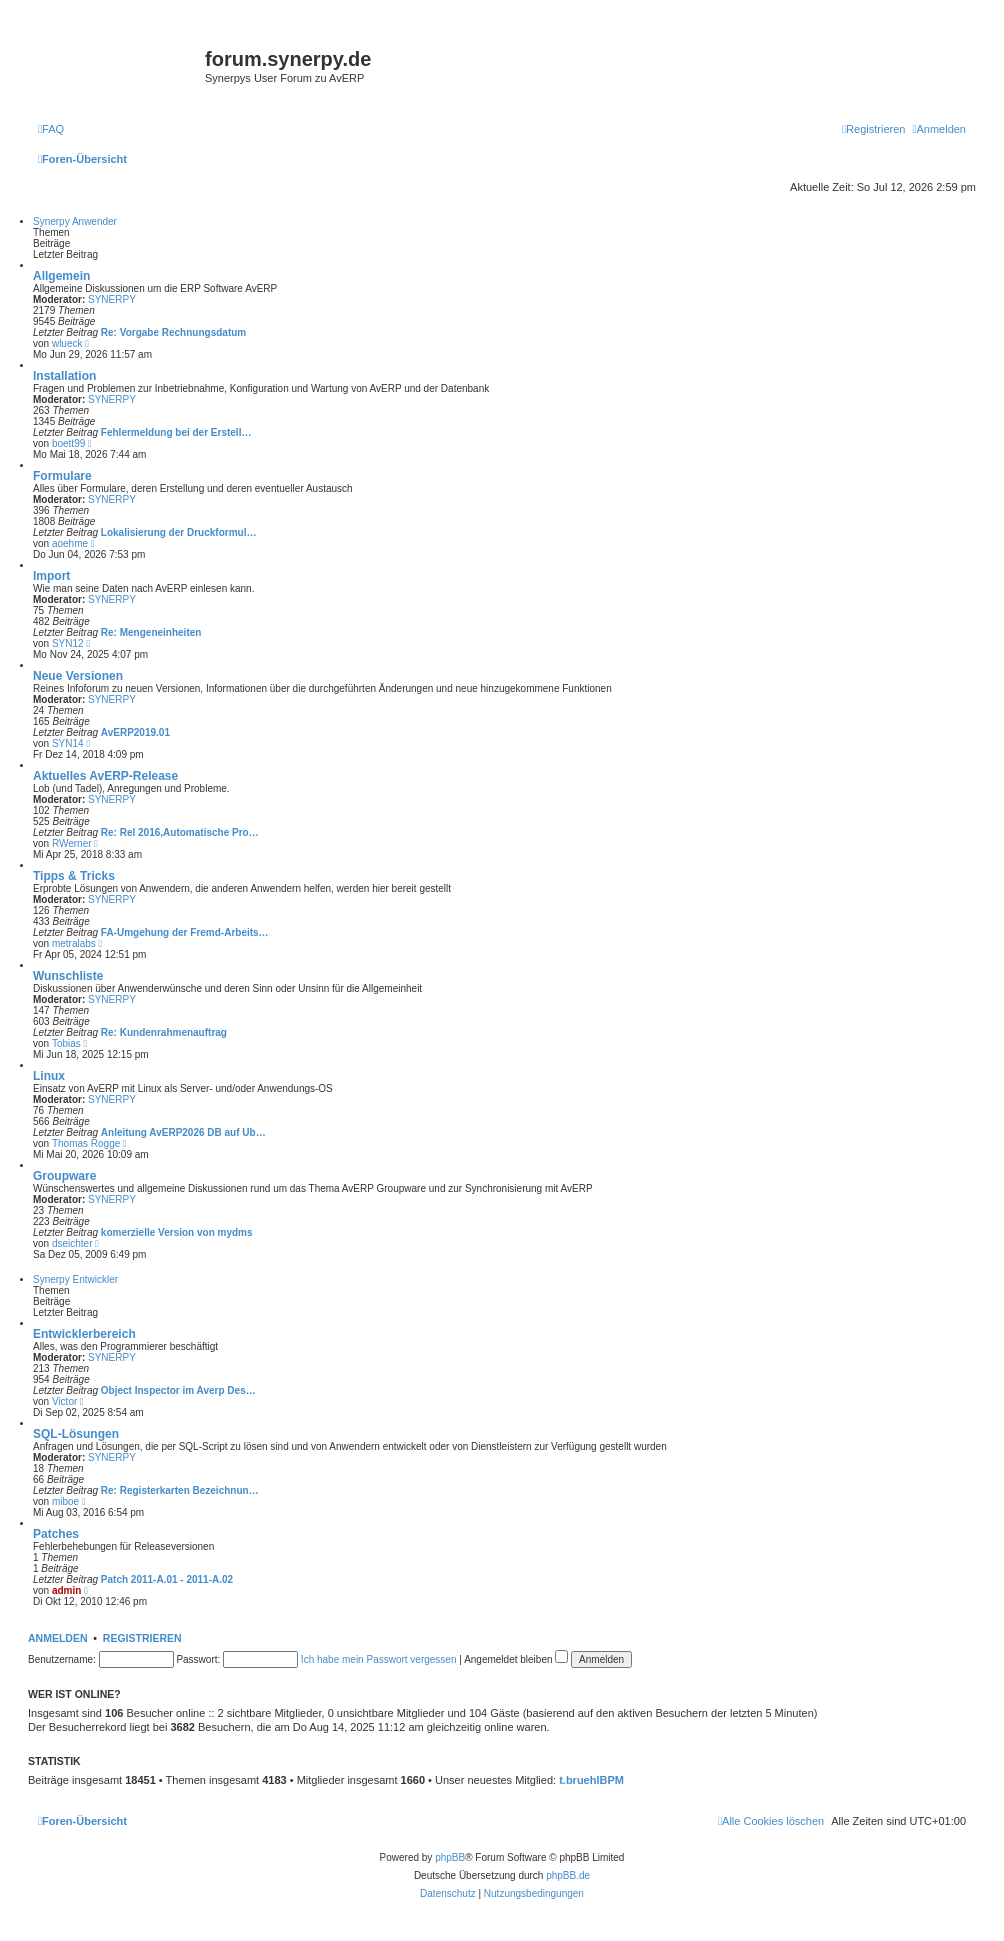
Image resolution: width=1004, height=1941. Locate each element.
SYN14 (68, 743)
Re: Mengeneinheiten (151, 632)
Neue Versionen (78, 676)
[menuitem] (51, 129)
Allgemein (61, 276)
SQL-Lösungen (76, 1434)
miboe (65, 1501)
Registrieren (142, 1638)
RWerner (72, 843)
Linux (49, 1076)
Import (51, 576)
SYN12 (68, 643)
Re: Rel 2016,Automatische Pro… (180, 832)
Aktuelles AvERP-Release (105, 776)
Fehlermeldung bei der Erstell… (176, 432)
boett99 (68, 443)
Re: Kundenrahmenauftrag (164, 1032)
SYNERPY (112, 299)
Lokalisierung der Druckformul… (179, 532)
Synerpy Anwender (75, 221)
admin (66, 1590)
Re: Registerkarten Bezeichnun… (180, 1490)
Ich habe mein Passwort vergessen (379, 1659)
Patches (56, 1534)
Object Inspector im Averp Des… (178, 1390)
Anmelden (58, 1638)
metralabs (74, 943)
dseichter (72, 1243)
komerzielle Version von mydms (177, 1232)
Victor (64, 1401)
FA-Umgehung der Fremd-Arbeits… (185, 932)
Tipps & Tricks (74, 876)
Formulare (62, 476)
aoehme (70, 543)
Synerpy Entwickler (75, 1279)
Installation (64, 376)
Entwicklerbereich (84, 1334)
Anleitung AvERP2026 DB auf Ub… (183, 1132)
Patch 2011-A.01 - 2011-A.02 (167, 1579)
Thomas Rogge (86, 1143)
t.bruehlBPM (591, 1780)
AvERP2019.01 (135, 732)
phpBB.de (568, 1875)
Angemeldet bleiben (516, 1659)
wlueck (67, 343)
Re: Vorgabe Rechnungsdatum (173, 332)
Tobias (66, 1043)
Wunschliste (68, 976)
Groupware (64, 1176)
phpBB (450, 1857)
